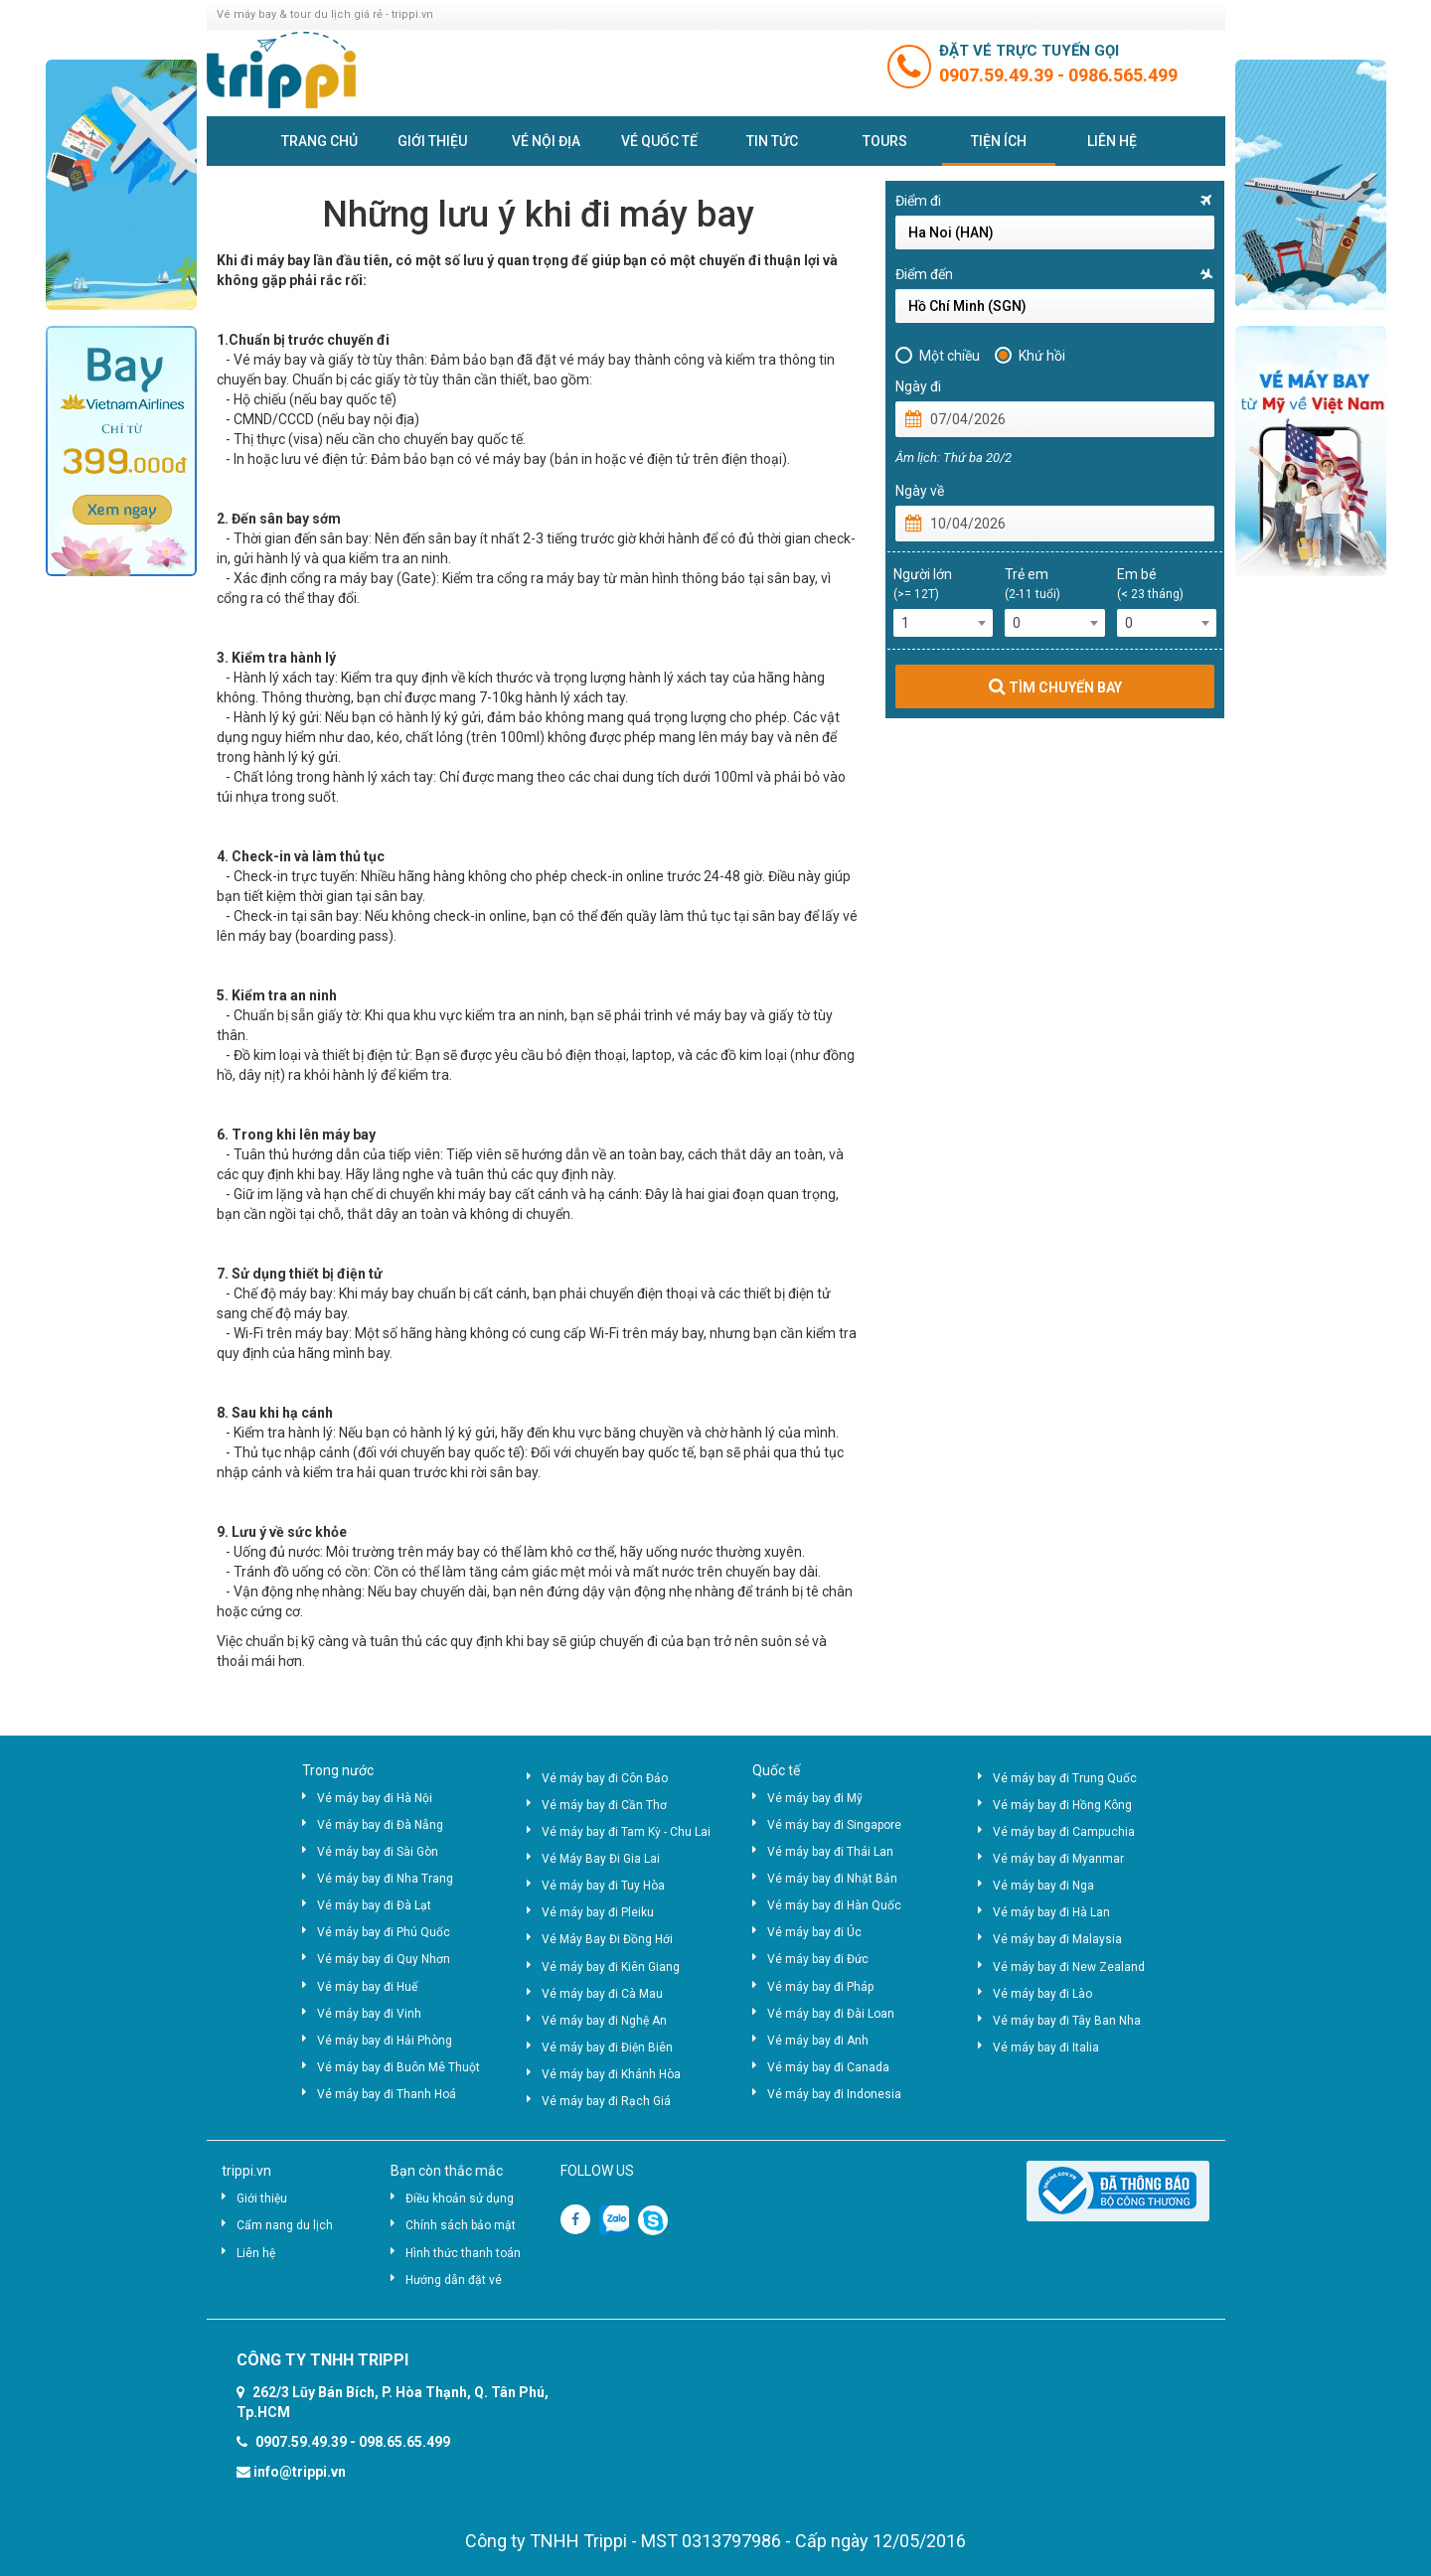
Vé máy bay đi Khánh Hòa (611, 2074)
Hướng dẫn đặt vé (453, 2280)
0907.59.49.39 (998, 75)
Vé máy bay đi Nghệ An (604, 2021)
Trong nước (338, 1770)
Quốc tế (776, 1770)
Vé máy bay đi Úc (814, 1932)
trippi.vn (246, 2171)
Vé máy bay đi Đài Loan (830, 2014)
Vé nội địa (546, 141)
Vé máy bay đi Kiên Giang (611, 1967)
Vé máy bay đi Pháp (820, 1987)
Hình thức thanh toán (463, 2253)
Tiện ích (999, 141)
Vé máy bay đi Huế (367, 1987)
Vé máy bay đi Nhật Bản (832, 1879)
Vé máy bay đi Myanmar (1058, 1859)
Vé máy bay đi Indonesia (834, 2094)
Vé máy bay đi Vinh (369, 2014)
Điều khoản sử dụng (459, 2198)
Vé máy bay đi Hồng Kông (1062, 1805)
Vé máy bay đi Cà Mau (602, 1994)
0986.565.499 (1123, 75)
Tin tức (772, 141)
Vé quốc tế (659, 141)
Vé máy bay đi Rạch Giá (606, 2101)
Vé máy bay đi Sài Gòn (377, 1852)
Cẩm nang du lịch (285, 2225)
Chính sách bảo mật (460, 2225)
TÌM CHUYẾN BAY (1055, 686)
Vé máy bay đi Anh (818, 2040)
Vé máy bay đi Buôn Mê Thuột (398, 2067)
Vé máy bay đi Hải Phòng (384, 2040)
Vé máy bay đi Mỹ (815, 1798)
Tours (885, 141)
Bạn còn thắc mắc (447, 2171)
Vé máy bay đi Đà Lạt (374, 1905)
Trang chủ (319, 141)
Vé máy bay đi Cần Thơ (604, 1805)
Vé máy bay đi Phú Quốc (383, 1932)
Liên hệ (1112, 141)
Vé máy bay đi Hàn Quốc (834, 1905)
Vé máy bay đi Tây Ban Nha (1067, 2021)
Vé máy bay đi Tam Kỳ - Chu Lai (626, 1832)
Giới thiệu (432, 141)
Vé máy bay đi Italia (1046, 2047)
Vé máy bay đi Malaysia (1057, 1939)
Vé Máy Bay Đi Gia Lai (601, 1859)
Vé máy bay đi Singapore (834, 1825)
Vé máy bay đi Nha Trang (385, 1879)
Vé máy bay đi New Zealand (1069, 1967)
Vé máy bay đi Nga (1043, 1886)
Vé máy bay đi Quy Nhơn (383, 1959)
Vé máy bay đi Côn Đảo (605, 1778)
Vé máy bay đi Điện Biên (607, 2047)
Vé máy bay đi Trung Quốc (1065, 1778)
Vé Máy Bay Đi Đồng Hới (607, 1939)
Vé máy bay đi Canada (828, 2067)
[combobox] (943, 623)
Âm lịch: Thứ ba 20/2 (953, 457)
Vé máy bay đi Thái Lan (830, 1852)
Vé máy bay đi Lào (1042, 1994)
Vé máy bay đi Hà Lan (1051, 1912)
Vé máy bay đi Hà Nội (374, 1798)
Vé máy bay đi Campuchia (1064, 1832)
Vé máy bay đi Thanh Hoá (386, 2094)
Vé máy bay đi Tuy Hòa (603, 1886)
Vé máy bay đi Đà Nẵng (380, 1825)
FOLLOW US (597, 2171)
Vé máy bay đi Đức (818, 1959)
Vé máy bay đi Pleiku (598, 1912)
